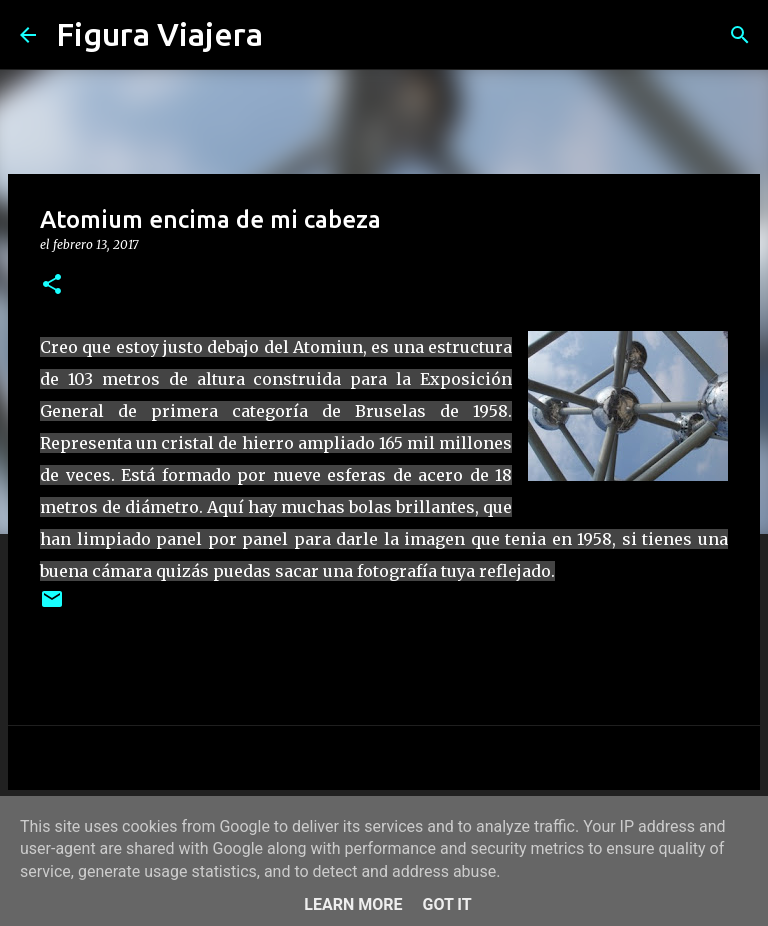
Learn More (353, 904)
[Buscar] (291, 35)
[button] (52, 285)
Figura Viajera (159, 34)
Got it (446, 904)
